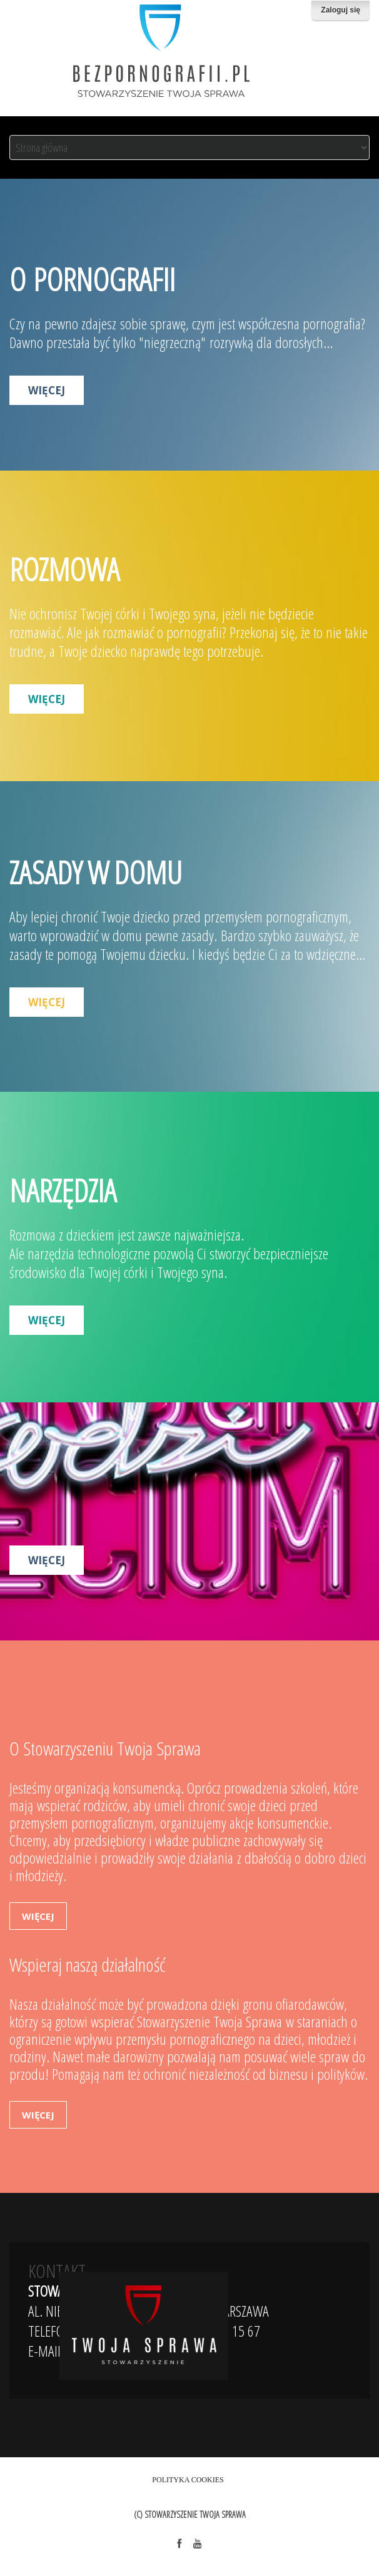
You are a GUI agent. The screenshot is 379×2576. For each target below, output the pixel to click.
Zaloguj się (340, 10)
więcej (46, 390)
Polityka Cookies (187, 2479)
